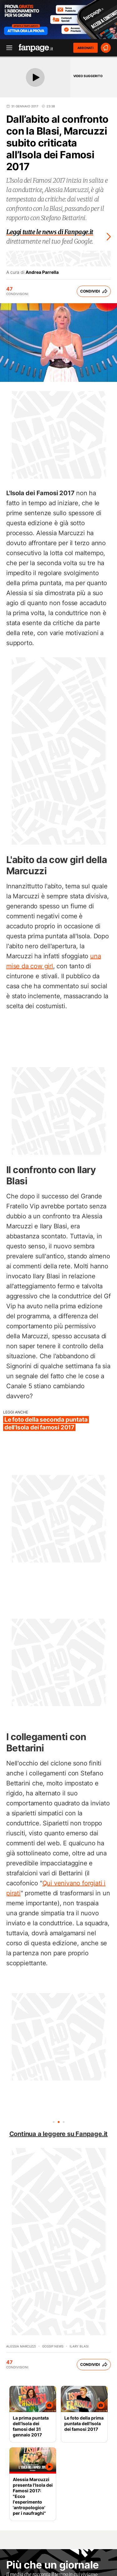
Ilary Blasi (79, 2346)
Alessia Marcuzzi (21, 2346)
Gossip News (52, 2346)
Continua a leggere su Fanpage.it (58, 2134)
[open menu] (7, 48)
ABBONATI (85, 48)
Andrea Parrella (42, 272)
